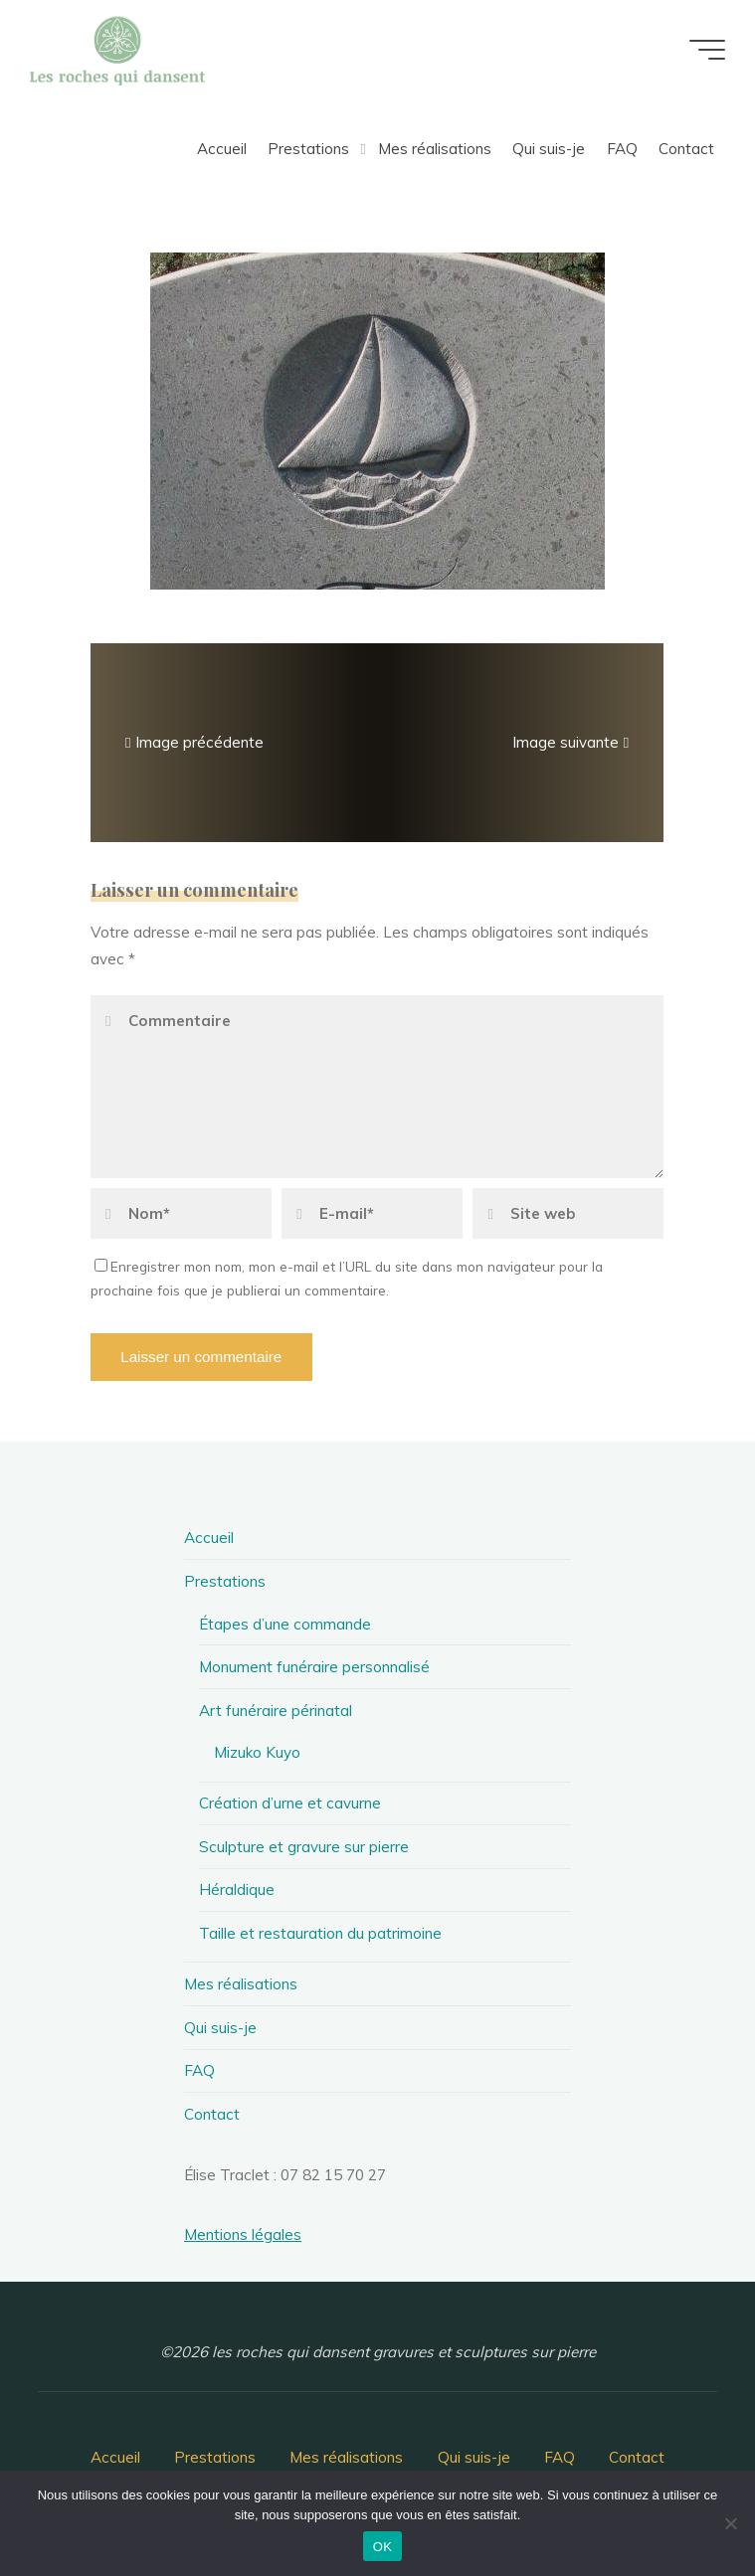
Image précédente (193, 742)
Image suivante (573, 742)
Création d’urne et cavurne (290, 1803)
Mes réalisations (240, 1984)
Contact (212, 2114)
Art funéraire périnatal (275, 1710)
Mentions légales (242, 2234)
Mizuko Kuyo (257, 1752)
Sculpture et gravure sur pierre (304, 1846)
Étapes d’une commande (285, 1624)
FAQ (199, 2070)
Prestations (225, 1581)
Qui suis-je (220, 2027)
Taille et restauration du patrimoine (320, 1933)
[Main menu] (707, 50)
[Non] (730, 2523)
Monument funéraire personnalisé (314, 1666)
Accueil (209, 1537)
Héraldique (237, 1889)
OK (382, 2546)
